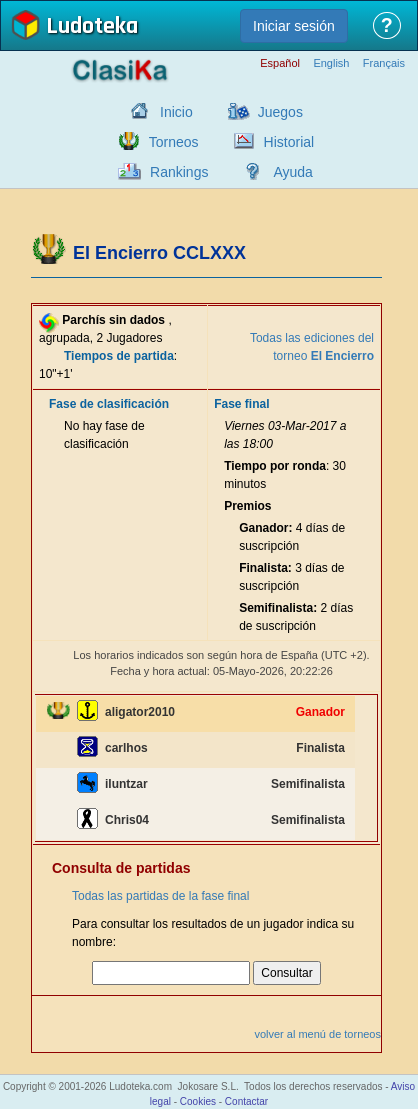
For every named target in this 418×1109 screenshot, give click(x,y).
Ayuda (292, 172)
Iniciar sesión (294, 26)
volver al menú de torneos (317, 1034)
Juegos (280, 112)
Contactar (246, 1101)
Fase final (241, 404)
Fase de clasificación (109, 404)
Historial (289, 142)
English (331, 63)
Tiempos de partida (119, 356)
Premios (247, 506)
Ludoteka (92, 27)
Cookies (198, 1101)
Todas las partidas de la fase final (160, 896)
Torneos (174, 142)
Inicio (176, 112)
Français (384, 63)
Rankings (179, 172)
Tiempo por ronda (275, 466)
